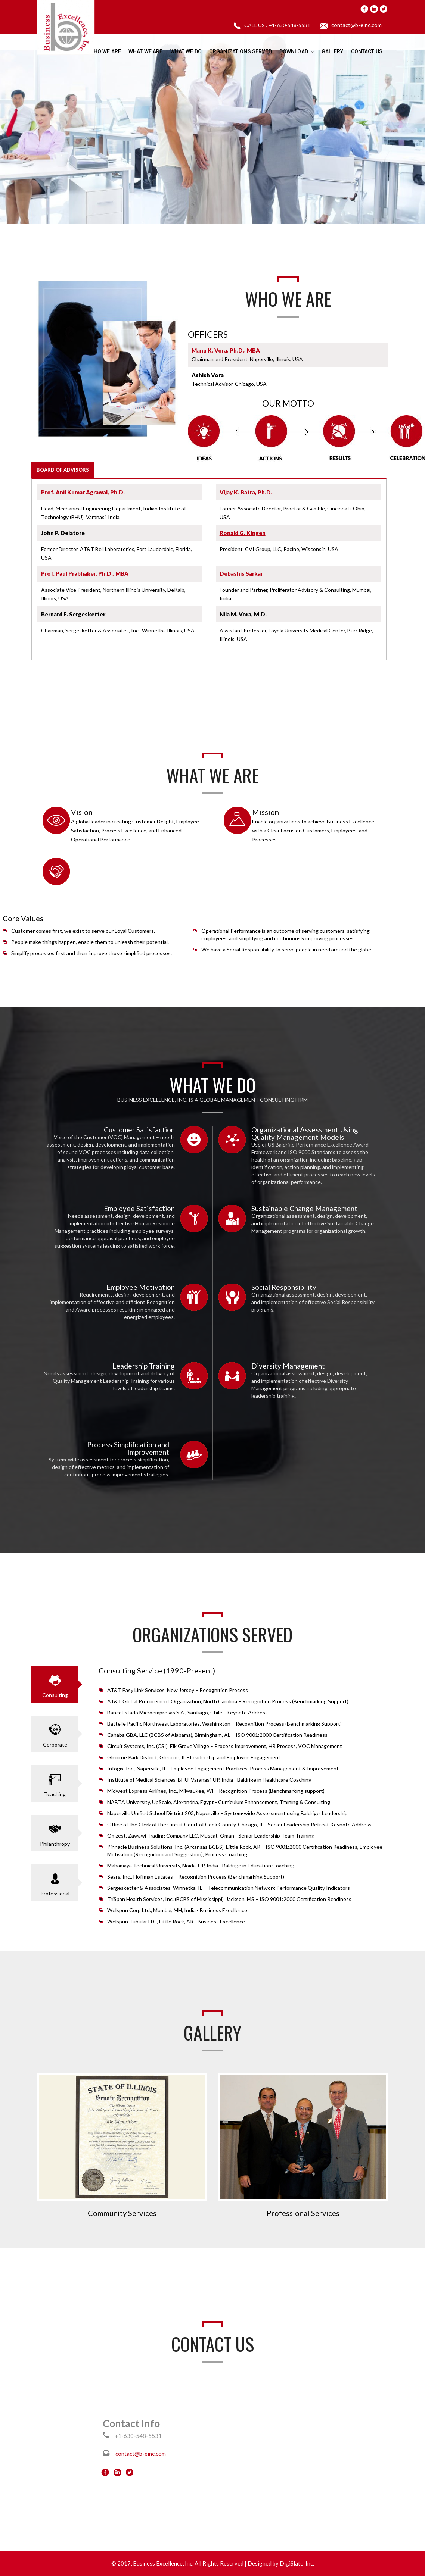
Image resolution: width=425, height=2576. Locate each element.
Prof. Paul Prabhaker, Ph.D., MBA (84, 573)
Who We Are (105, 51)
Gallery (333, 51)
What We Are (145, 51)
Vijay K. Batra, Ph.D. (246, 492)
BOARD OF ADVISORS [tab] (63, 470)
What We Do (186, 51)
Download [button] (296, 51)
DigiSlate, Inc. (297, 2563)
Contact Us (366, 51)
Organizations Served (240, 51)
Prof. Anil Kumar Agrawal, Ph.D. (83, 492)
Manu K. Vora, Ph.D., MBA (226, 350)
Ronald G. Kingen (243, 532)
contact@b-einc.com (356, 25)
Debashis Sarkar (241, 573)
